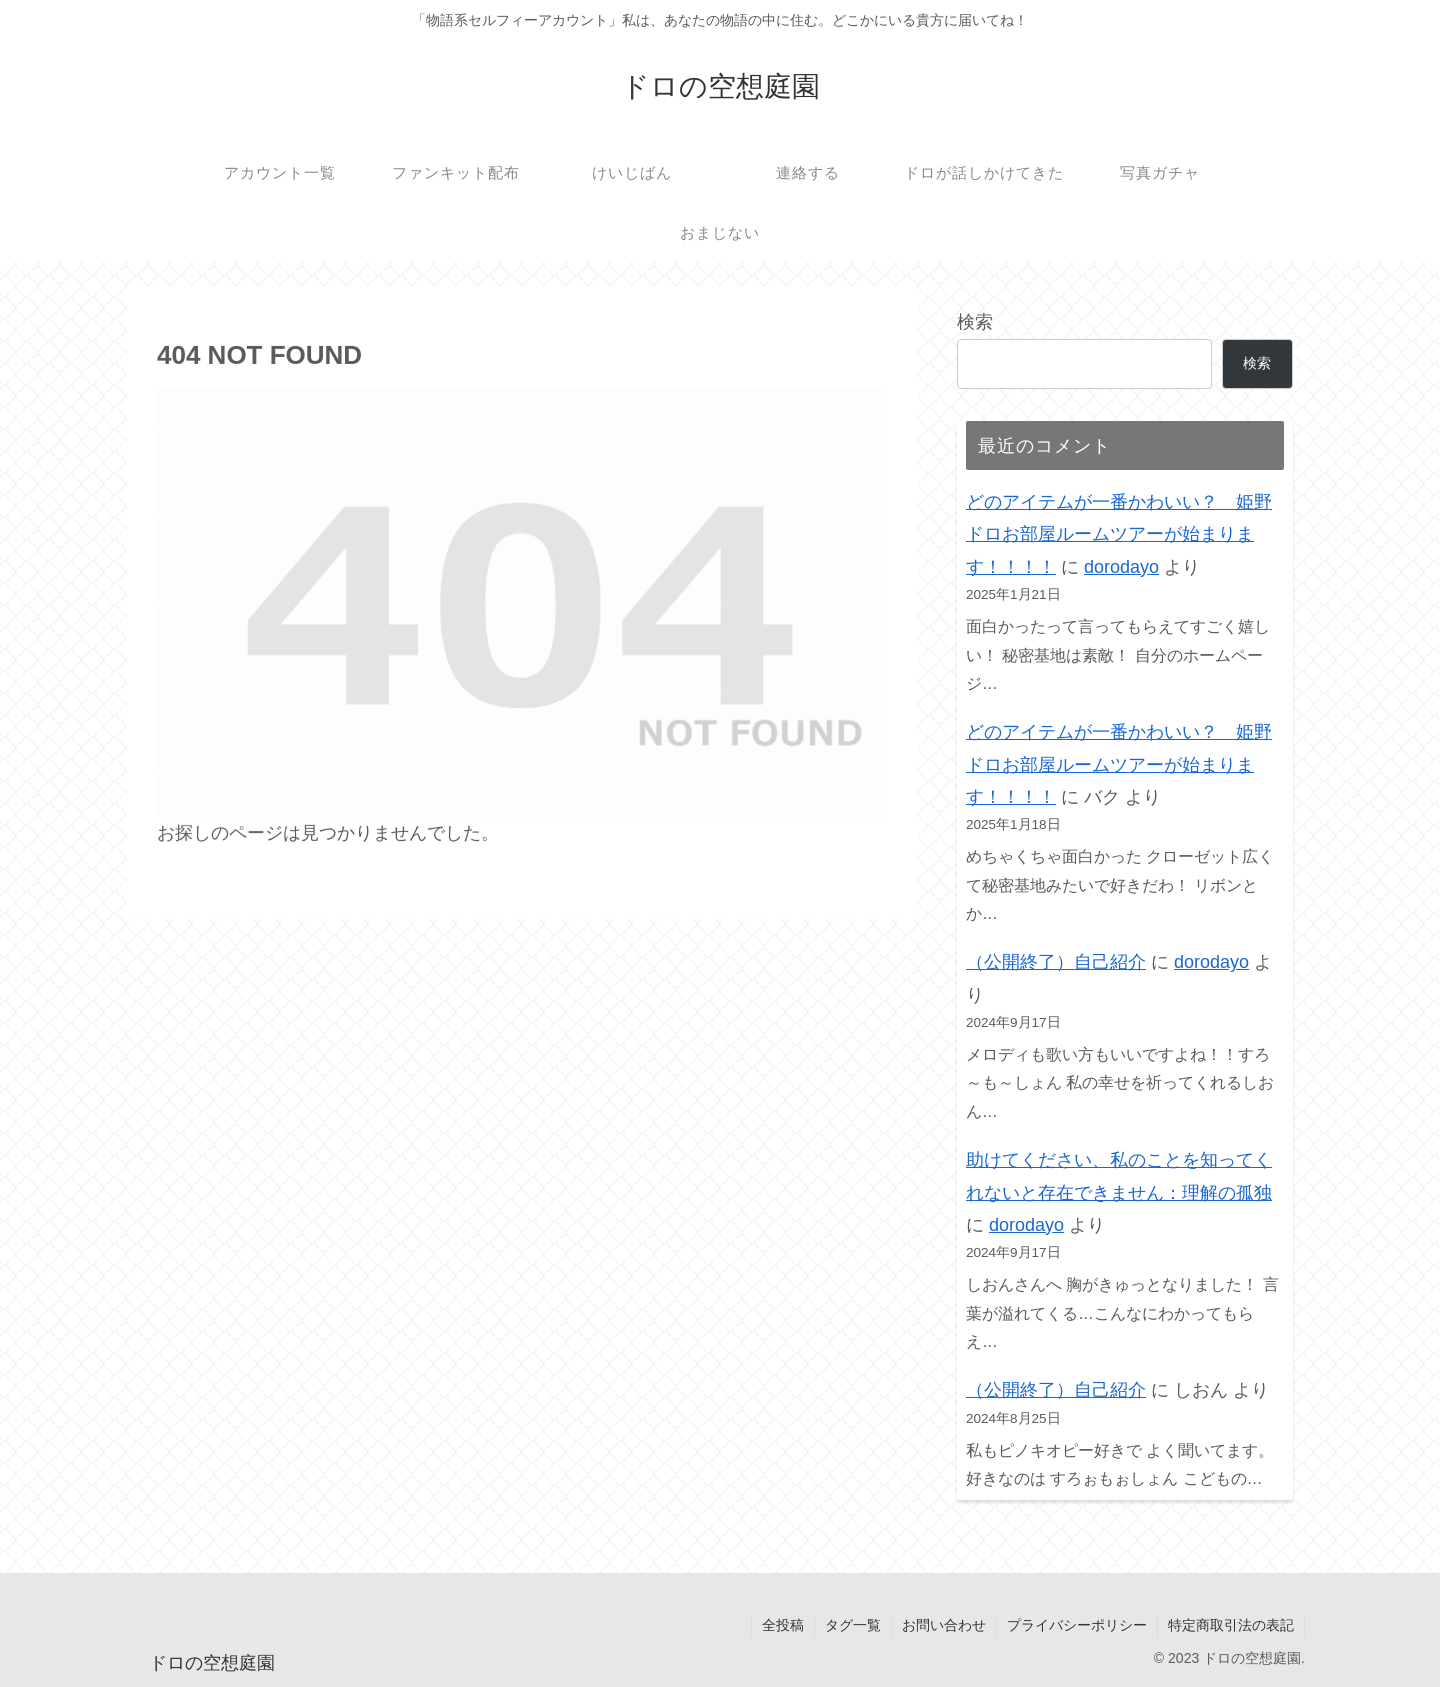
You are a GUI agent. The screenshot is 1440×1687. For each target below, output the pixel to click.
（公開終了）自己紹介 (1056, 962)
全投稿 (783, 1625)
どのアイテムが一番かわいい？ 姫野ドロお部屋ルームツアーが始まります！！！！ (1119, 534)
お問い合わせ (944, 1625)
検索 (975, 322)
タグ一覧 (853, 1625)
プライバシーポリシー (1077, 1625)
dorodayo (1121, 567)
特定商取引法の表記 (1231, 1625)
